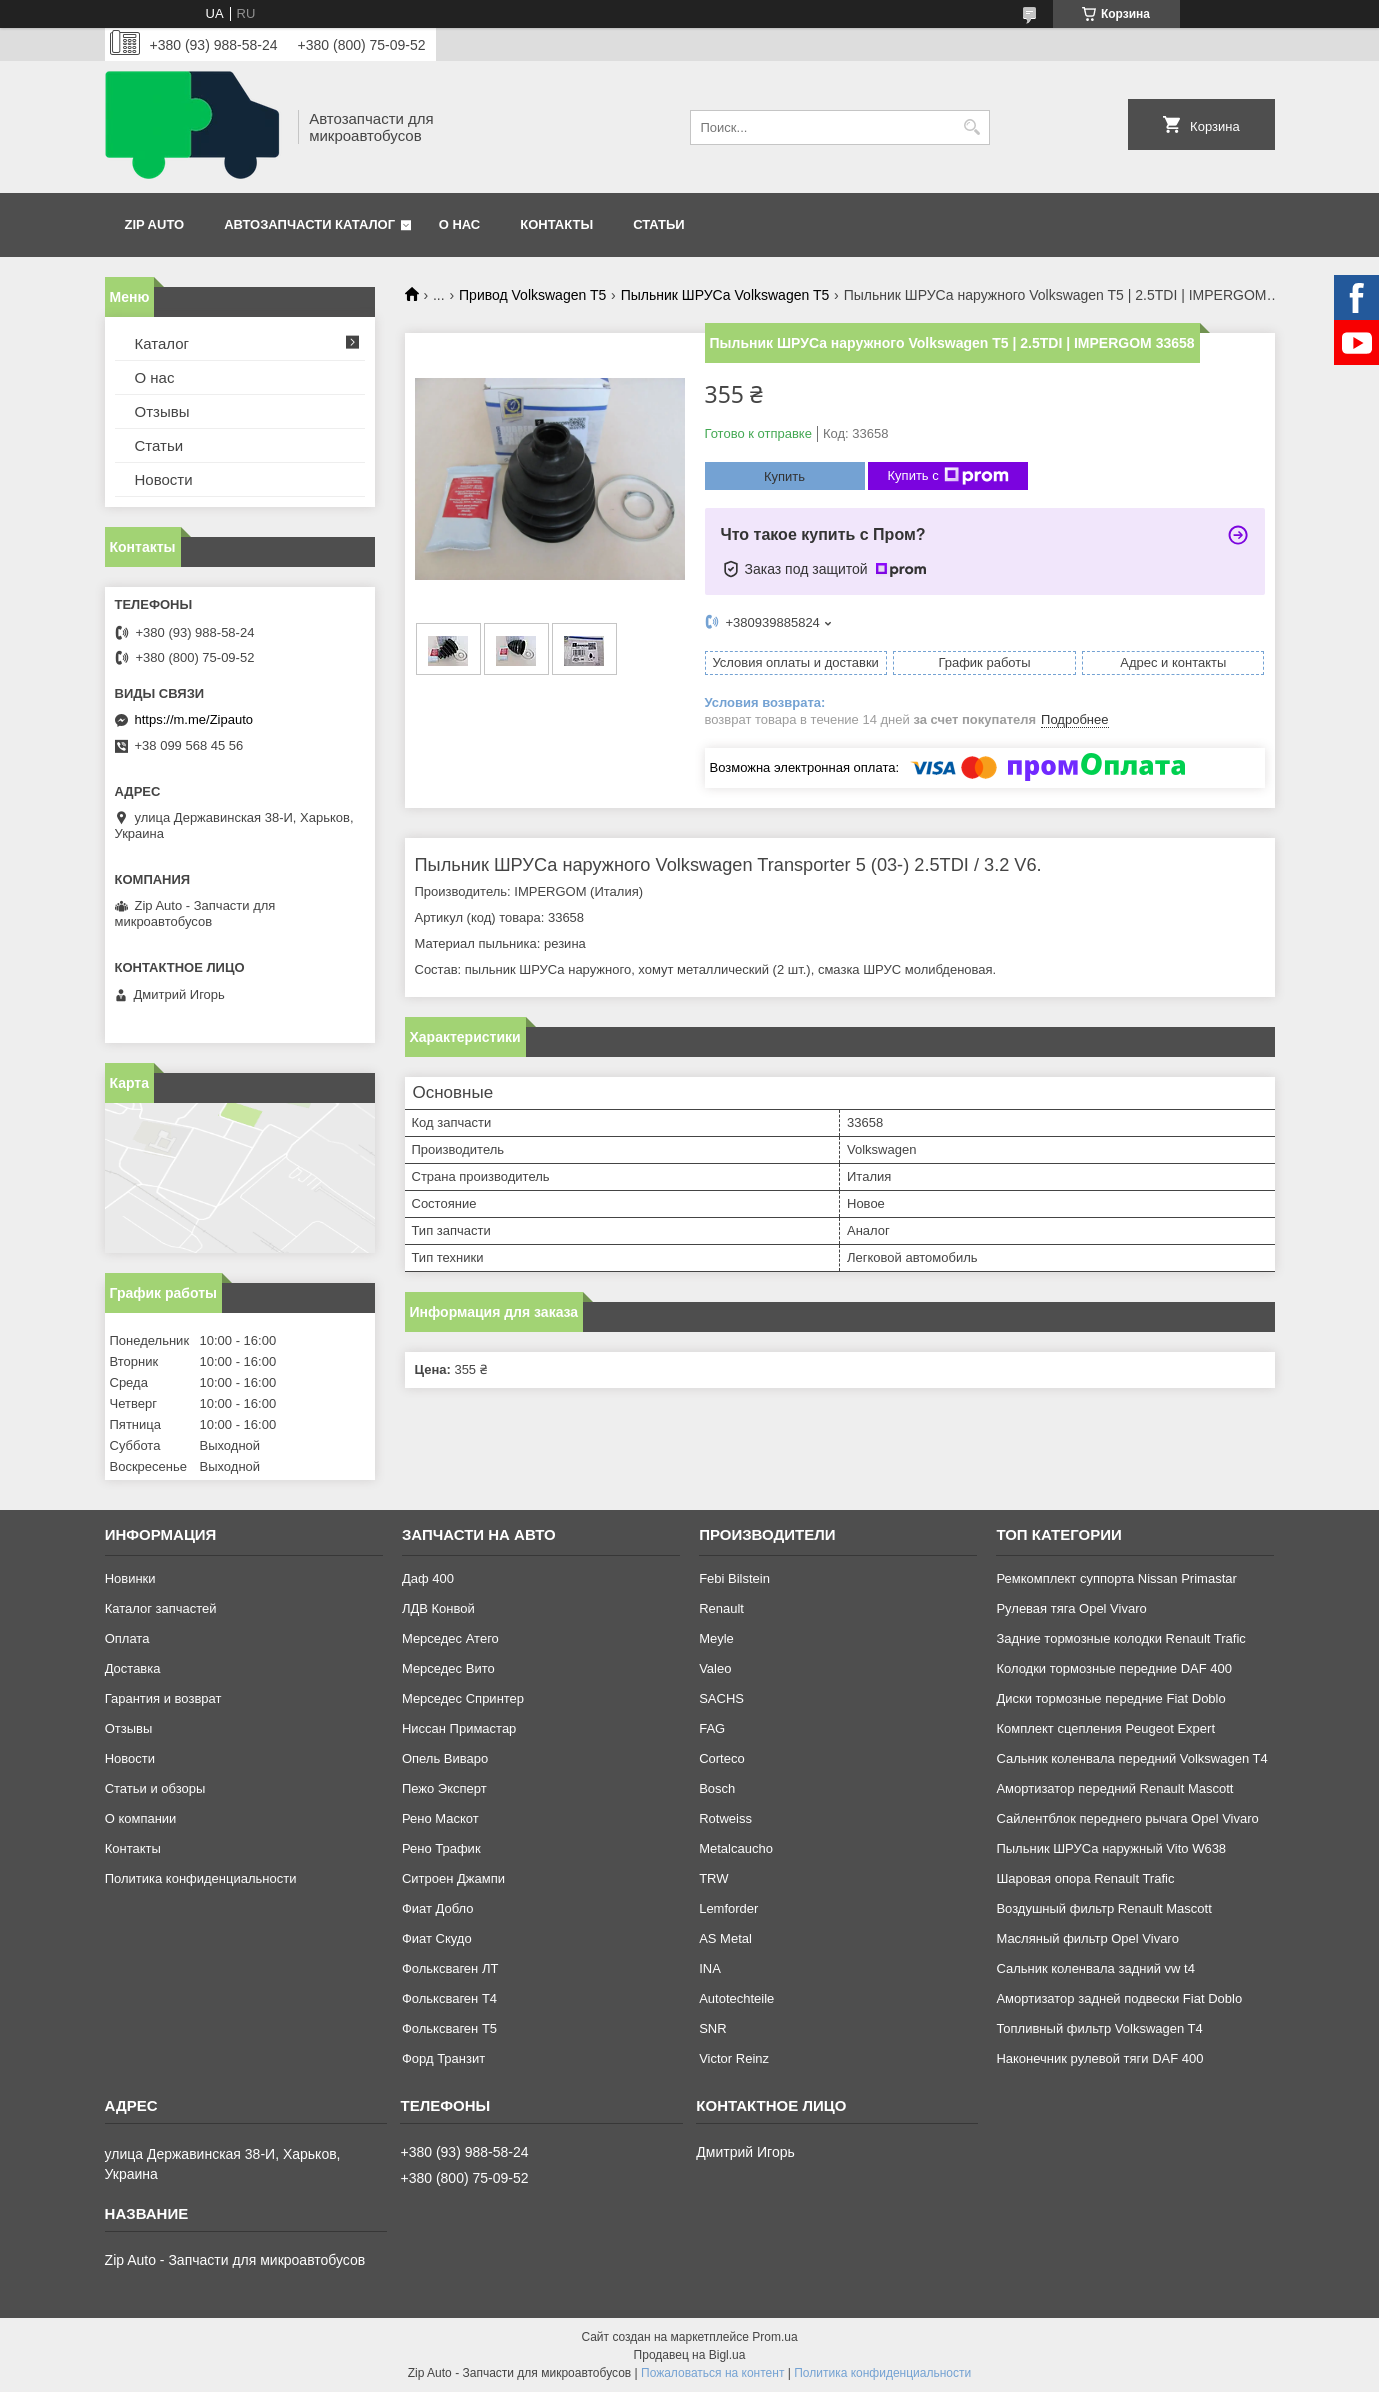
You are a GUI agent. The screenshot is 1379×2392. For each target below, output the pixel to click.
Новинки (130, 1578)
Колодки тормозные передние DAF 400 (1114, 1668)
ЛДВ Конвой (438, 1608)
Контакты (556, 224)
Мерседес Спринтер (463, 1698)
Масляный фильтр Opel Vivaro (1087, 1938)
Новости (164, 479)
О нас (460, 224)
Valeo (715, 1668)
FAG (712, 1728)
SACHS (721, 1698)
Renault (721, 1608)
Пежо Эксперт (444, 1788)
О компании (141, 1818)
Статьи (659, 224)
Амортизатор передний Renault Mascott (1114, 1788)
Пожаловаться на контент (712, 2373)
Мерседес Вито (448, 1668)
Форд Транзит (443, 2058)
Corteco (722, 1758)
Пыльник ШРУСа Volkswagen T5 (725, 295)
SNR (712, 2028)
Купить (784, 476)
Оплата (127, 1638)
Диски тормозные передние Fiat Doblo (1110, 1698)
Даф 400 (428, 1578)
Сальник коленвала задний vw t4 (1095, 1968)
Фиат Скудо (437, 1938)
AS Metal (725, 1938)
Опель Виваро (445, 1758)
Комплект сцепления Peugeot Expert (1105, 1728)
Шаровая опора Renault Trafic (1085, 1878)
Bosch (717, 1788)
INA (710, 1968)
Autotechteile (736, 1998)
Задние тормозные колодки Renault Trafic (1120, 1638)
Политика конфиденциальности (201, 1878)
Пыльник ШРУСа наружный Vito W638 (1111, 1848)
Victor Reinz (734, 2058)
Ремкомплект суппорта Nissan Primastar (1116, 1578)
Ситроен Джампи (453, 1878)
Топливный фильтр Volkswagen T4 (1099, 2028)
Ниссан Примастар (459, 1728)
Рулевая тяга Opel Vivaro (1071, 1608)
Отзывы (162, 411)
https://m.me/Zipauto (194, 719)
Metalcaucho (736, 1848)
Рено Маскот (440, 1818)
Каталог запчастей (161, 1608)
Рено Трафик (441, 1848)
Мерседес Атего (450, 1638)
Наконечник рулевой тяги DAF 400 (1099, 2058)
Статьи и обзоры (155, 1788)
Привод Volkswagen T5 (532, 295)
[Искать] (972, 127)
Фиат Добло (438, 1908)
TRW (713, 1878)
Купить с (948, 476)
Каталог (162, 343)
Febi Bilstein (734, 1578)
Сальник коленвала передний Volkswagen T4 (1131, 1758)
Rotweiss (725, 1818)
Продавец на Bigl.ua (690, 2355)
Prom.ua (774, 2337)
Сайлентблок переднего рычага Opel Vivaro (1127, 1818)
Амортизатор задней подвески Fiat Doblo (1119, 1998)
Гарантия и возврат (163, 1698)
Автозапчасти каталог (309, 224)
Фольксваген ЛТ (450, 1968)
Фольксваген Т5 (449, 2028)
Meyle (716, 1638)
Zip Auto (155, 224)
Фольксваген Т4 (449, 1998)
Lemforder (728, 1908)
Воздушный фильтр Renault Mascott (1103, 1908)
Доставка (133, 1668)
